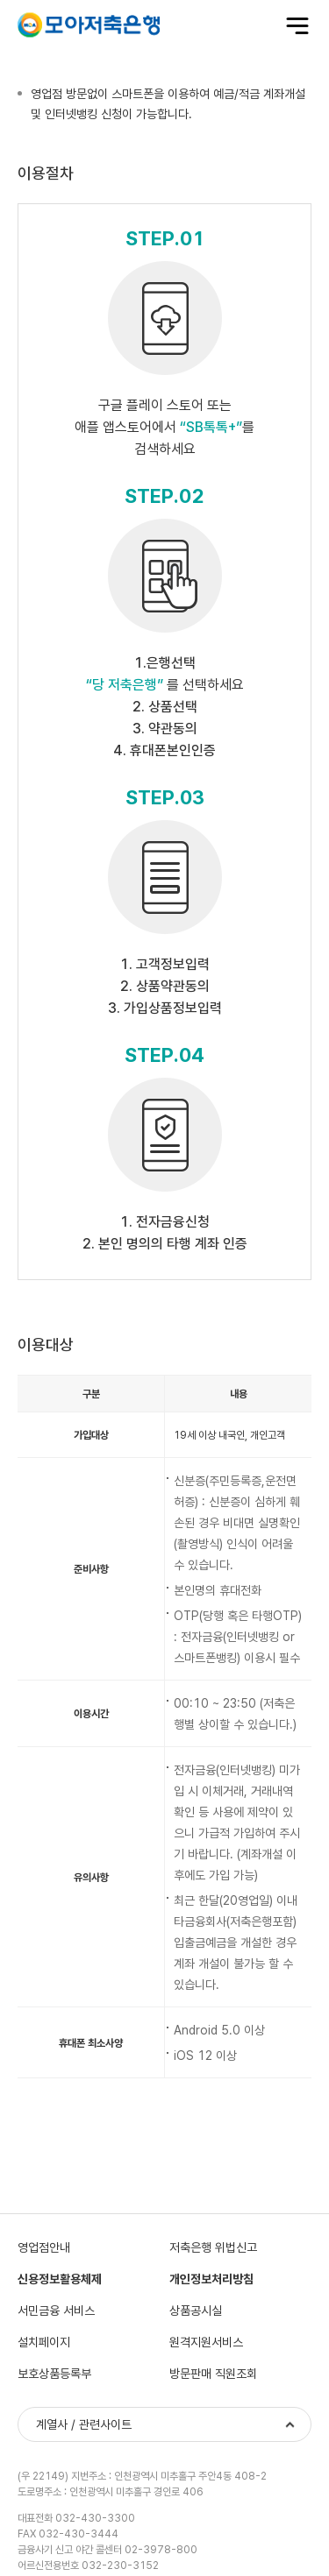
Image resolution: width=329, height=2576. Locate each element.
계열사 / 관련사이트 (84, 2424)
